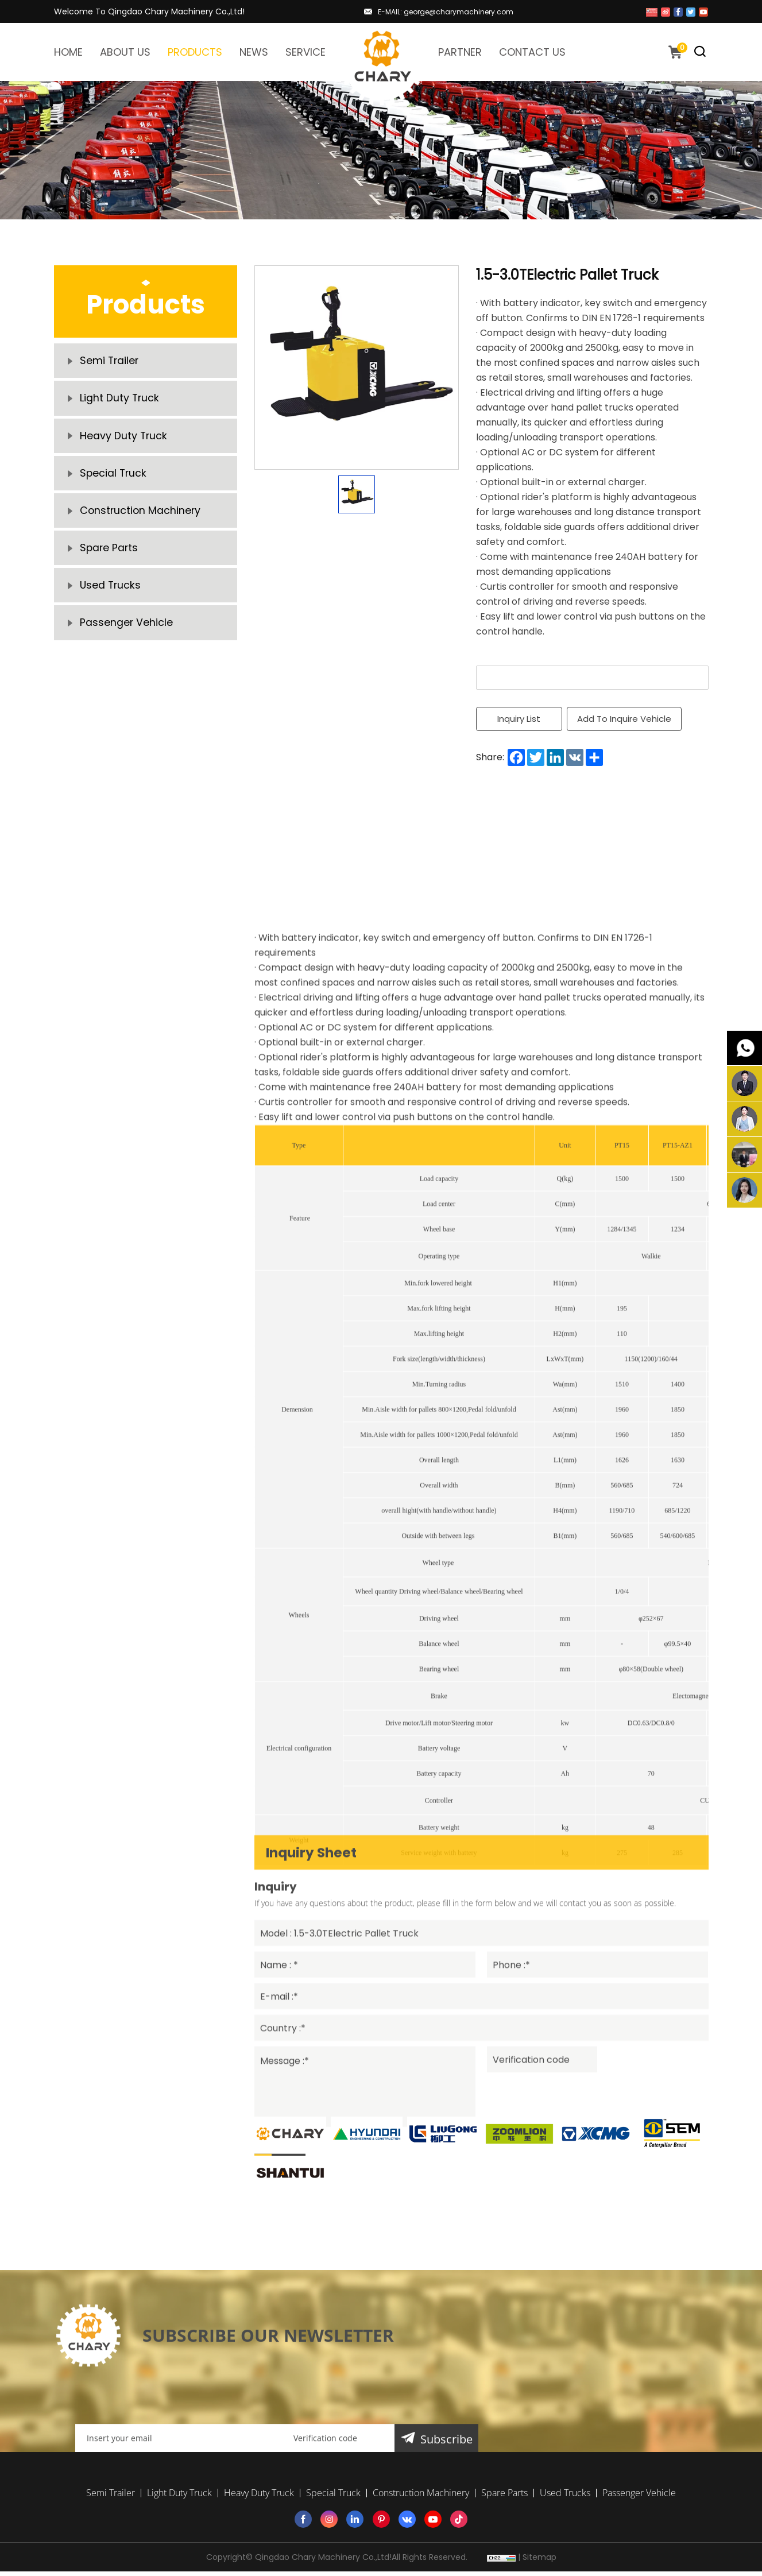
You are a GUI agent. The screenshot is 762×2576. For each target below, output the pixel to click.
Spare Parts (110, 563)
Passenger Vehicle (126, 643)
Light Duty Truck (120, 402)
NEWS (253, 52)
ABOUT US (125, 52)
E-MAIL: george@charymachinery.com (445, 12)
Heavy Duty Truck (124, 442)
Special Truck (114, 482)
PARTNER (460, 52)
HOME (68, 52)
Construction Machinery (141, 523)
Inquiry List (518, 719)
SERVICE (305, 52)
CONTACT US (532, 52)
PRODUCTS (195, 52)
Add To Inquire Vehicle (625, 719)
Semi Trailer (110, 362)
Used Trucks (111, 603)
